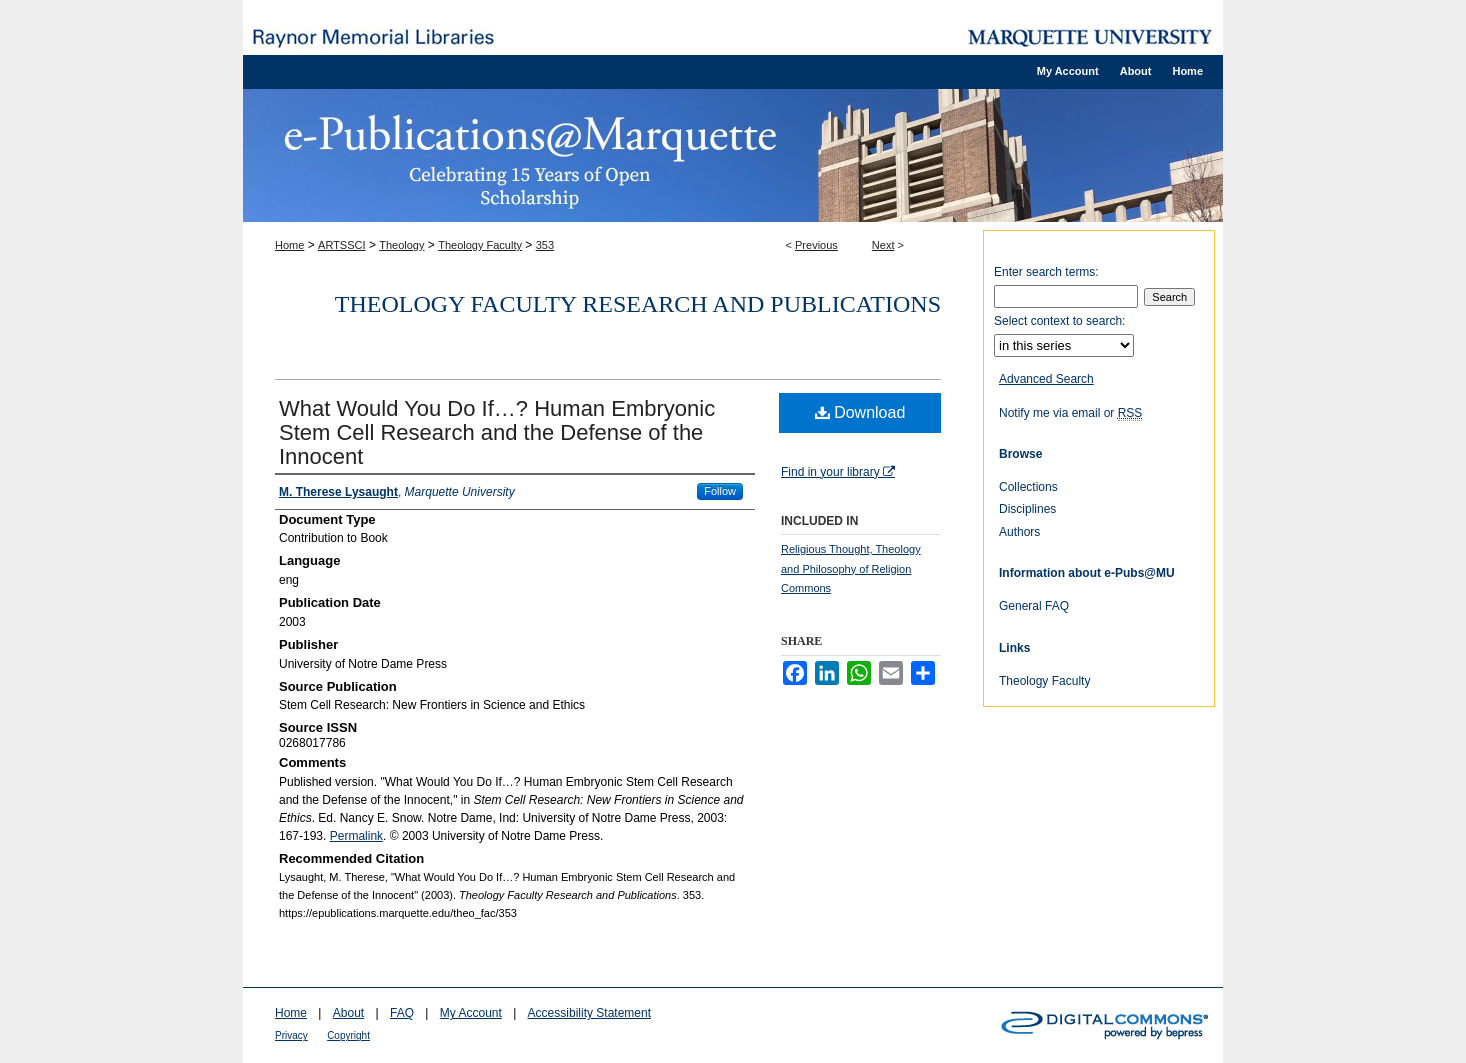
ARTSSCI (341, 245)
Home (289, 245)
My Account (471, 1013)
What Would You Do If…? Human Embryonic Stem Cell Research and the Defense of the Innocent (497, 432)
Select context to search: (1059, 321)
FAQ (402, 1013)
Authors (1019, 532)
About (348, 1013)
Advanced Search (1046, 379)
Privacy (291, 1035)
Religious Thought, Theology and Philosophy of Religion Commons (851, 569)
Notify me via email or (1070, 413)
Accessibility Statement (589, 1013)
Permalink (356, 836)
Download (860, 412)
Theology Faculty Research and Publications (638, 304)
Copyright (348, 1035)
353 (545, 245)
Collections (1028, 487)
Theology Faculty (480, 245)
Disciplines (1027, 509)
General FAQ (1034, 606)
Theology (401, 245)
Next (883, 245)
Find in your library (838, 472)
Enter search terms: (1046, 272)
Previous (816, 245)
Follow (720, 491)
